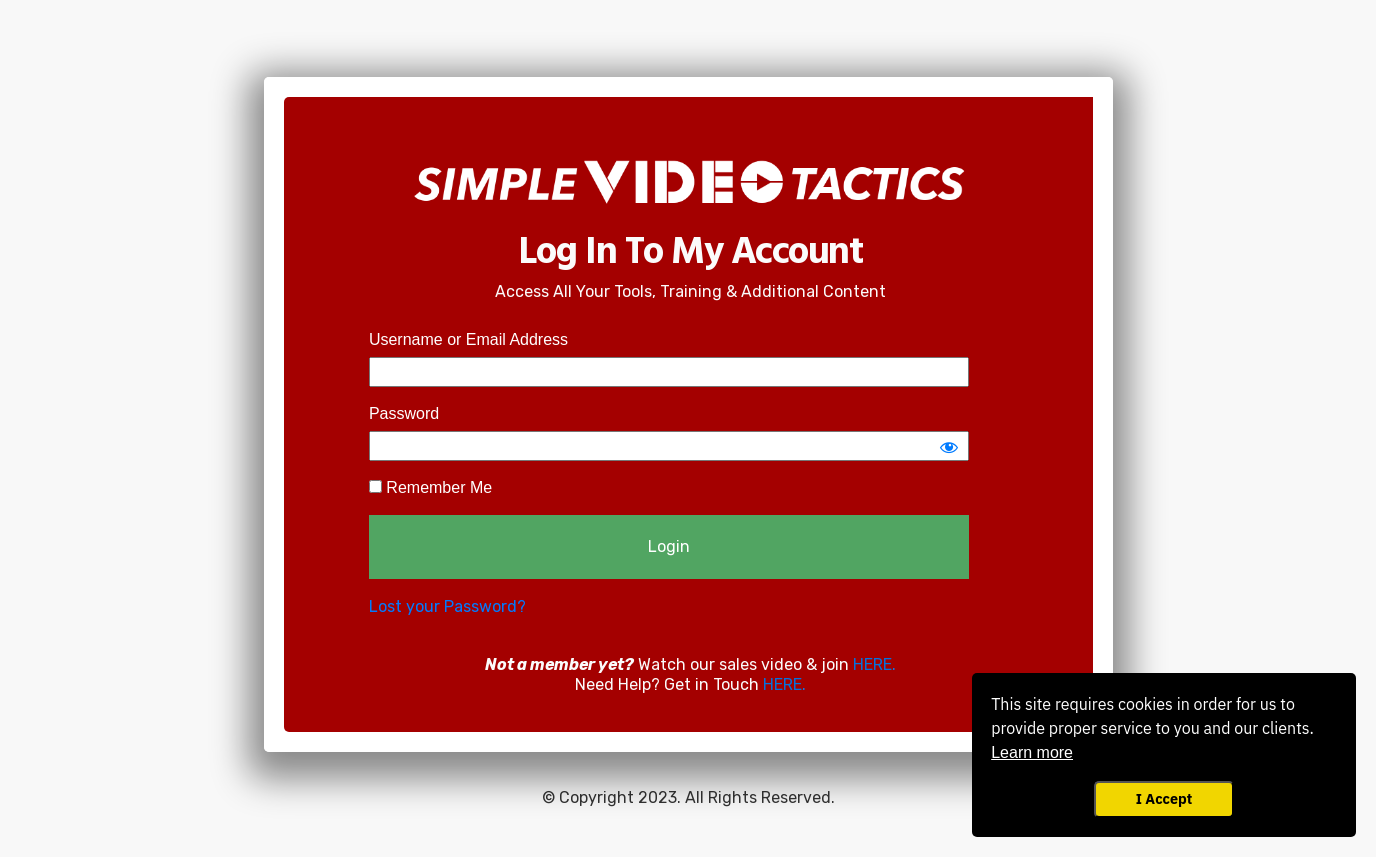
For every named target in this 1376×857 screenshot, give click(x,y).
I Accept (1164, 798)
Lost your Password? (447, 606)
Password (404, 413)
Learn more (1032, 752)
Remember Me (430, 487)
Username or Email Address (468, 339)
